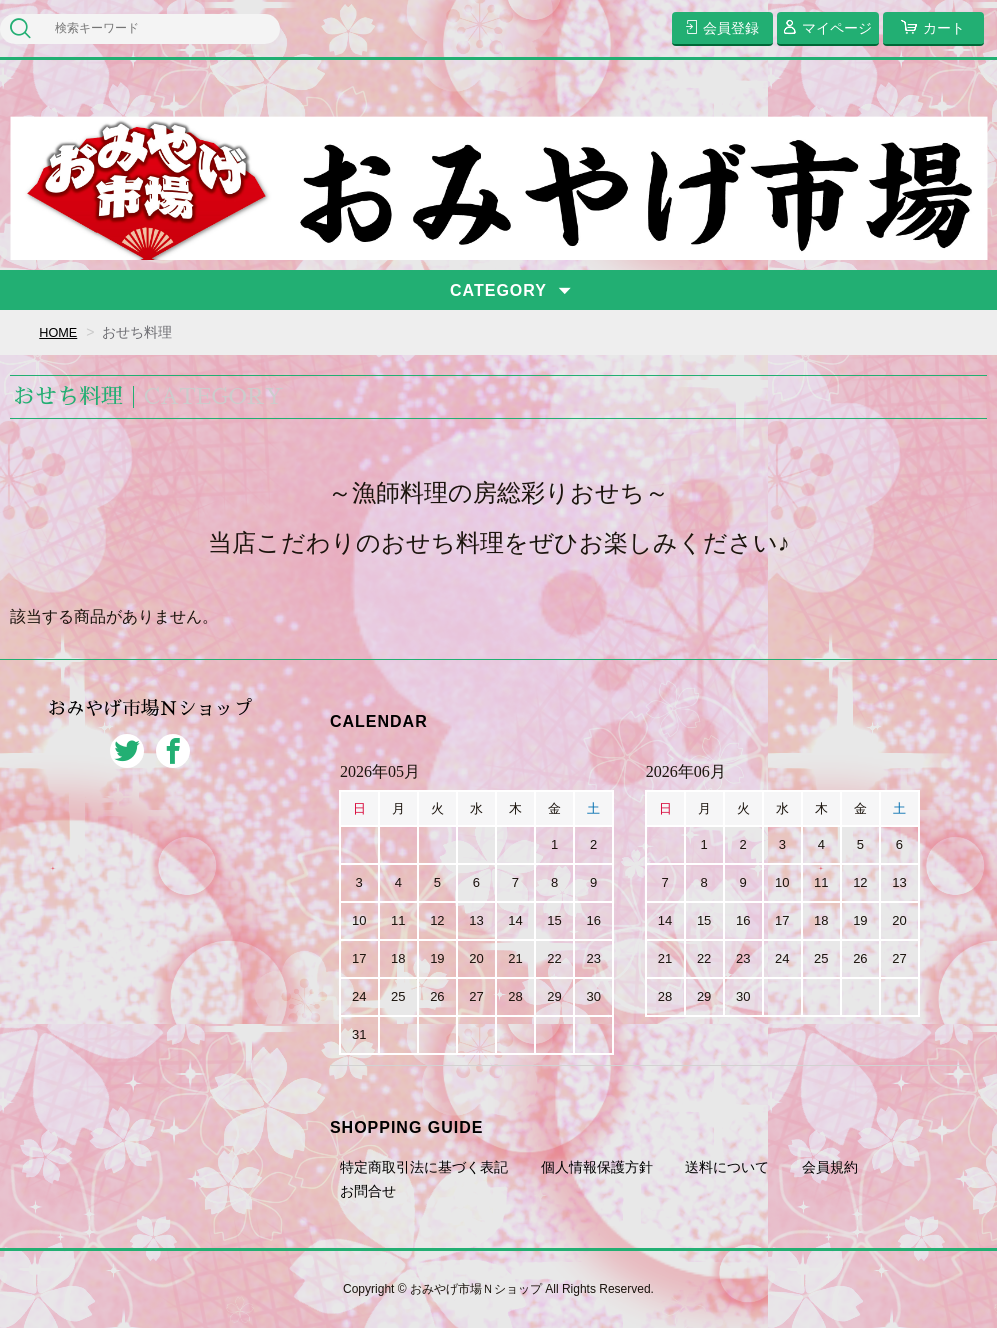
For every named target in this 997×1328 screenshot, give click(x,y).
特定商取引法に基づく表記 (424, 1167)
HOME (60, 332)
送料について (727, 1167)
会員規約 (830, 1167)
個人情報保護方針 (597, 1167)
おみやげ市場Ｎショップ (150, 720)
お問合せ (368, 1191)
